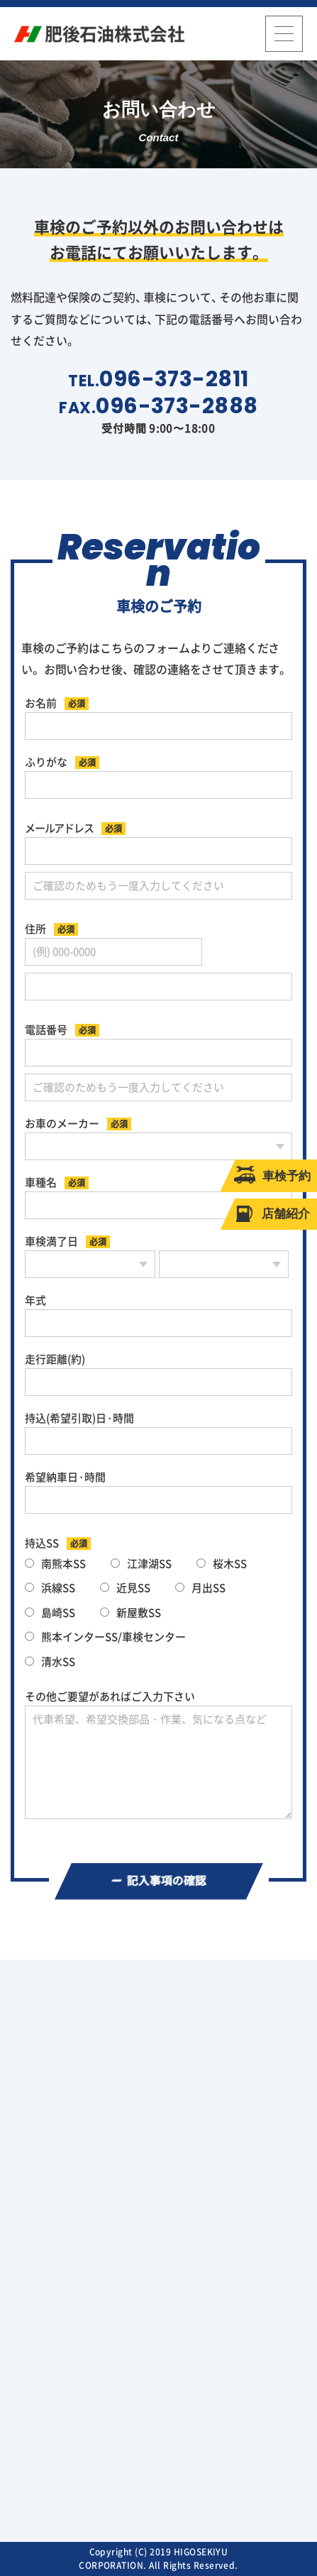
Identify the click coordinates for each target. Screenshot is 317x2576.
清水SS (50, 1662)
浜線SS (50, 1588)
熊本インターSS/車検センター (105, 1637)
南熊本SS (55, 1564)
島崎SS (50, 1613)
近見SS (125, 1588)
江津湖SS (141, 1564)
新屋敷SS (130, 1613)
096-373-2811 (173, 379)
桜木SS (221, 1564)
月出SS (200, 1588)
